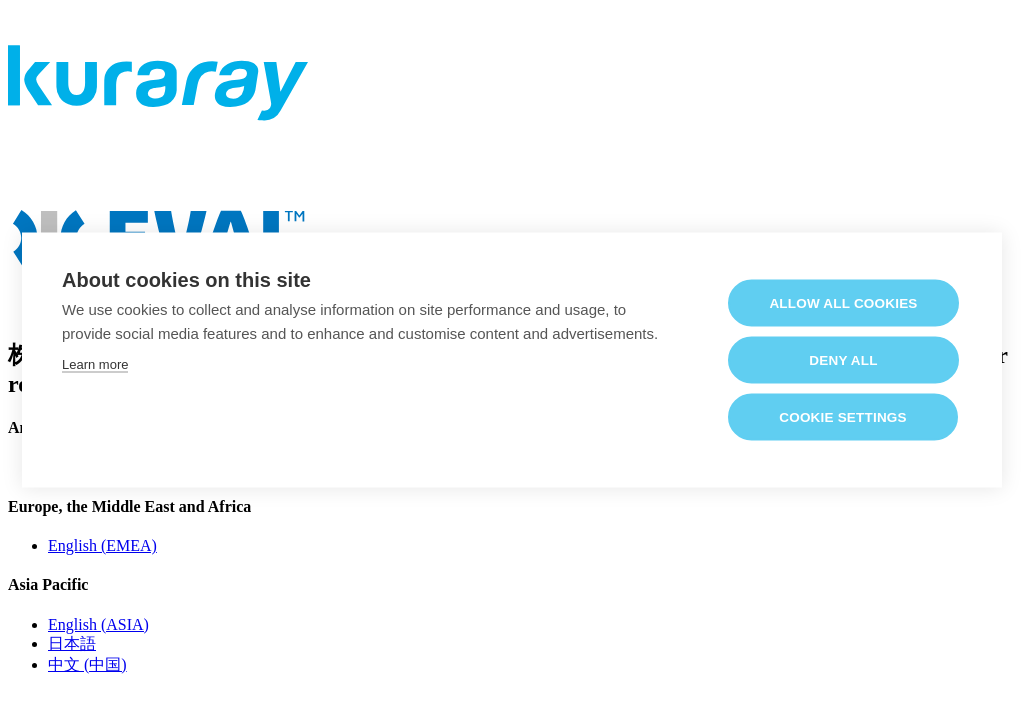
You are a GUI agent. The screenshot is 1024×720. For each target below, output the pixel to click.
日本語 (72, 643)
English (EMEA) (102, 545)
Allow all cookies (843, 302)
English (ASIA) (98, 624)
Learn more (95, 363)
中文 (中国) (87, 664)
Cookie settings (843, 416)
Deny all (843, 359)
